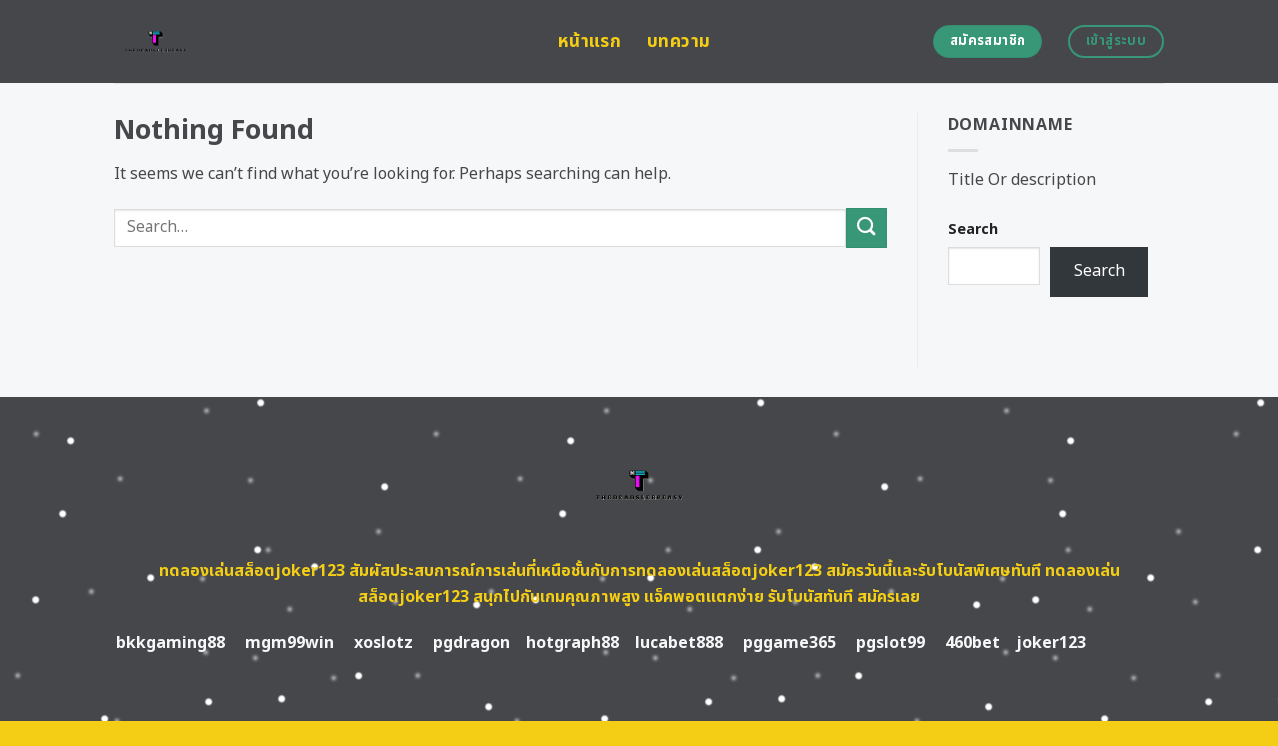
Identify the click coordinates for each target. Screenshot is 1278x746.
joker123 (1051, 643)
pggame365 (789, 643)
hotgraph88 (572, 643)
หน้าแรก (589, 41)
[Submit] (866, 227)
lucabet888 (679, 643)
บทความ (678, 41)
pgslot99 (890, 643)
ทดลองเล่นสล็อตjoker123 (252, 571)
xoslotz (383, 643)
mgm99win (289, 643)
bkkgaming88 (170, 643)
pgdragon (471, 643)
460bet (972, 643)
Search (973, 229)
